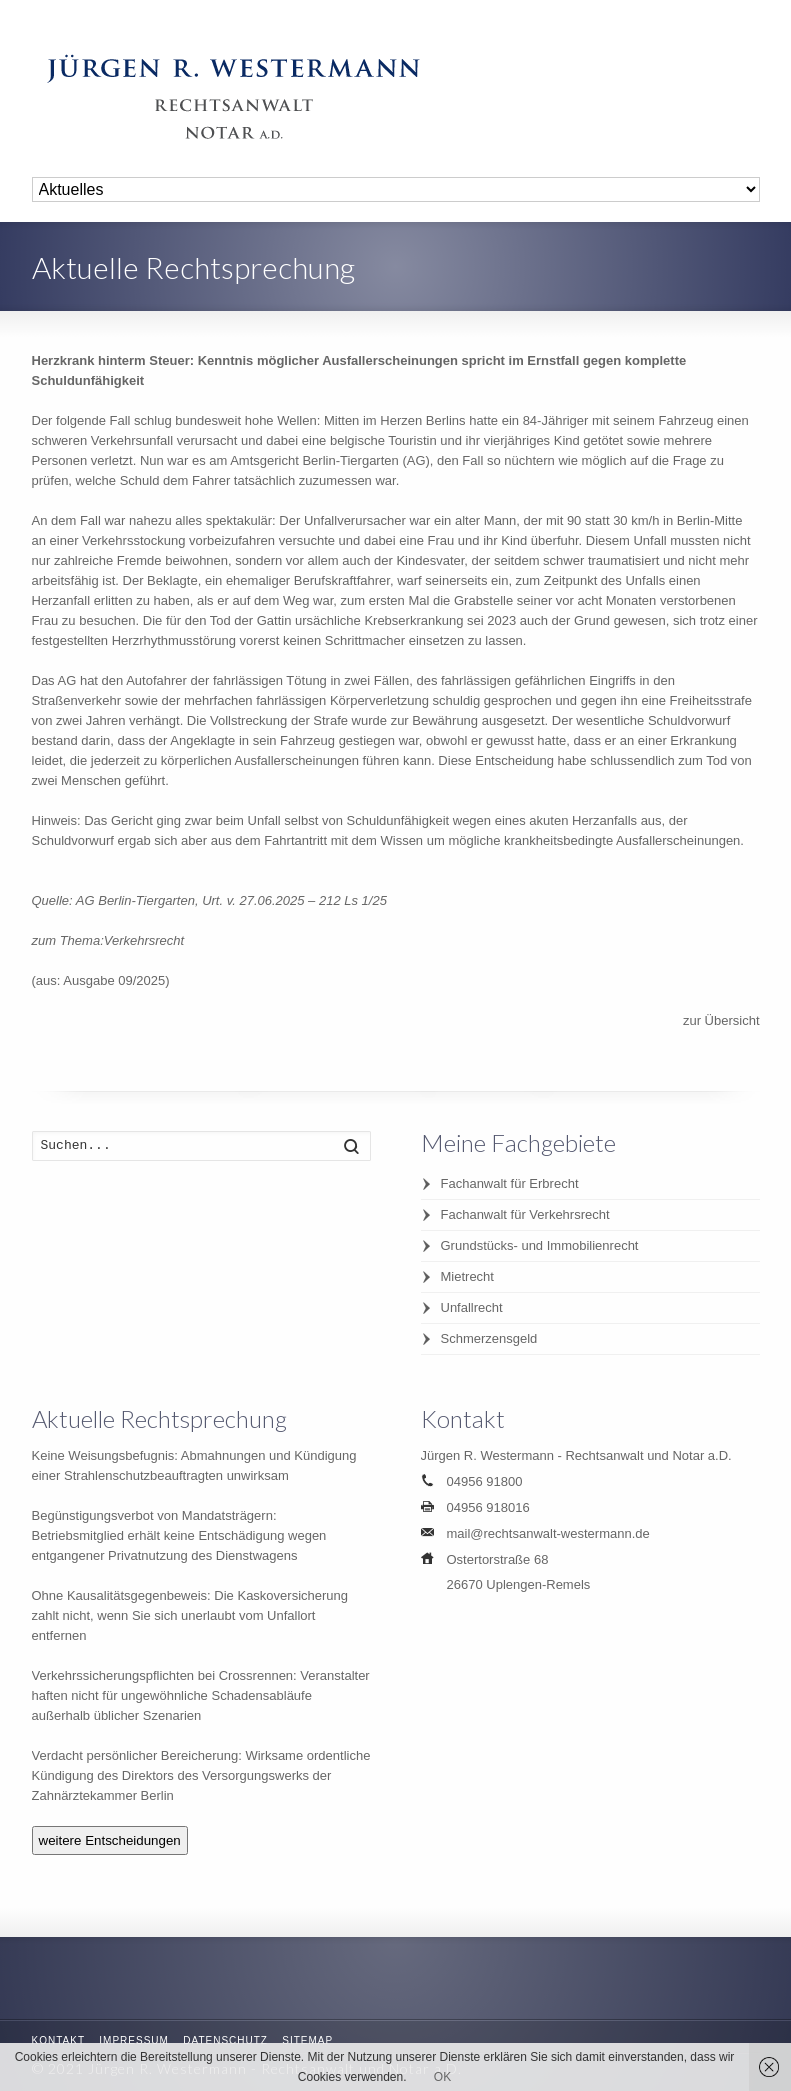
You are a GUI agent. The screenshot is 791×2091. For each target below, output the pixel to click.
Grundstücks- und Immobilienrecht (540, 1245)
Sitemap (307, 2040)
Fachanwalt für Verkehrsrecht (525, 1214)
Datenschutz (225, 2040)
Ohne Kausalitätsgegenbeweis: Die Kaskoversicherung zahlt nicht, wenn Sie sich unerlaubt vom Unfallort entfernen (190, 1615)
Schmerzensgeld (489, 1338)
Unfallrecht (472, 1307)
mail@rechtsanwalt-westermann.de (548, 1533)
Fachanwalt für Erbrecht (510, 1183)
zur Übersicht (721, 1020)
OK (442, 2077)
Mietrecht (467, 1276)
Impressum (134, 2040)
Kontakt (58, 2040)
